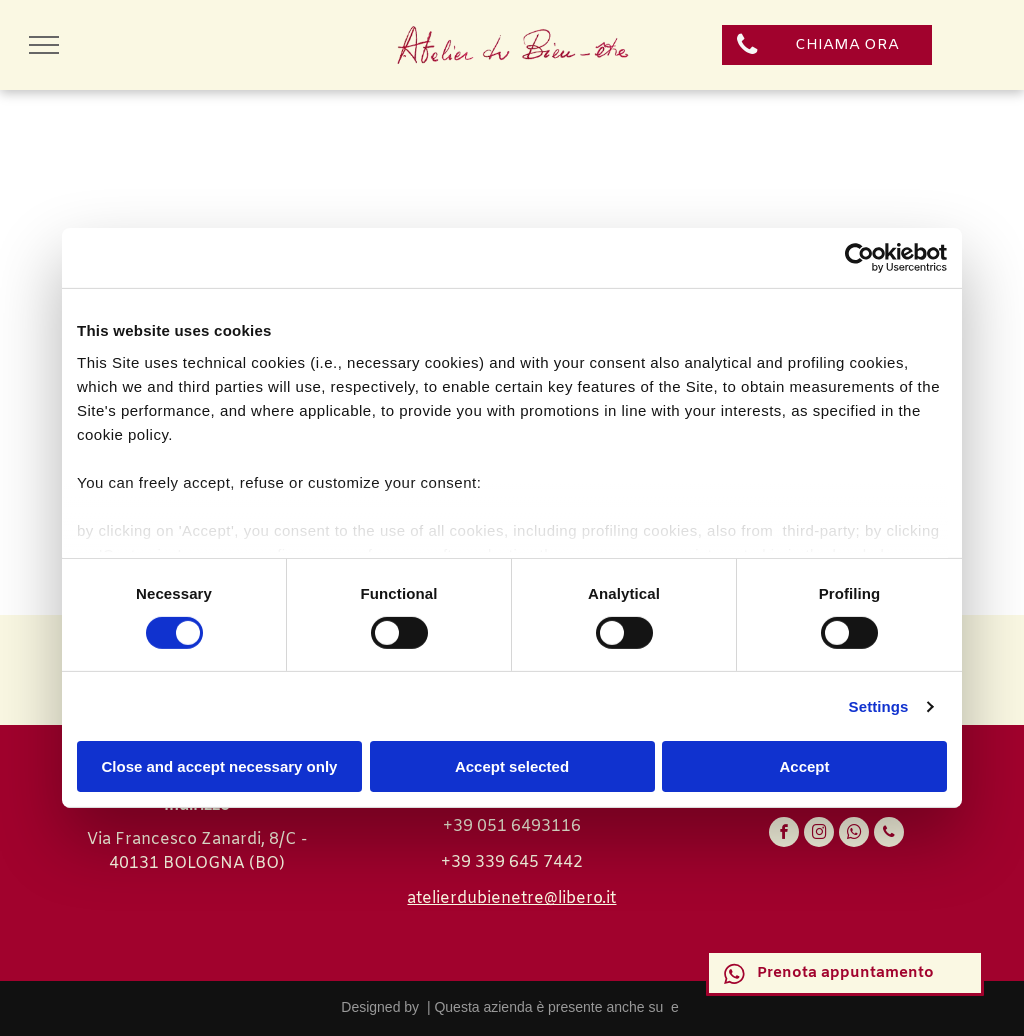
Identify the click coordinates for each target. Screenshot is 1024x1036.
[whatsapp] (854, 834)
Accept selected (512, 766)
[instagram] (819, 834)
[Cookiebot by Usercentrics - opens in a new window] (859, 258)
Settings (879, 706)
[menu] (44, 45)
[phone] (889, 834)
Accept (804, 766)
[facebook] (784, 834)
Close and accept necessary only (220, 766)
